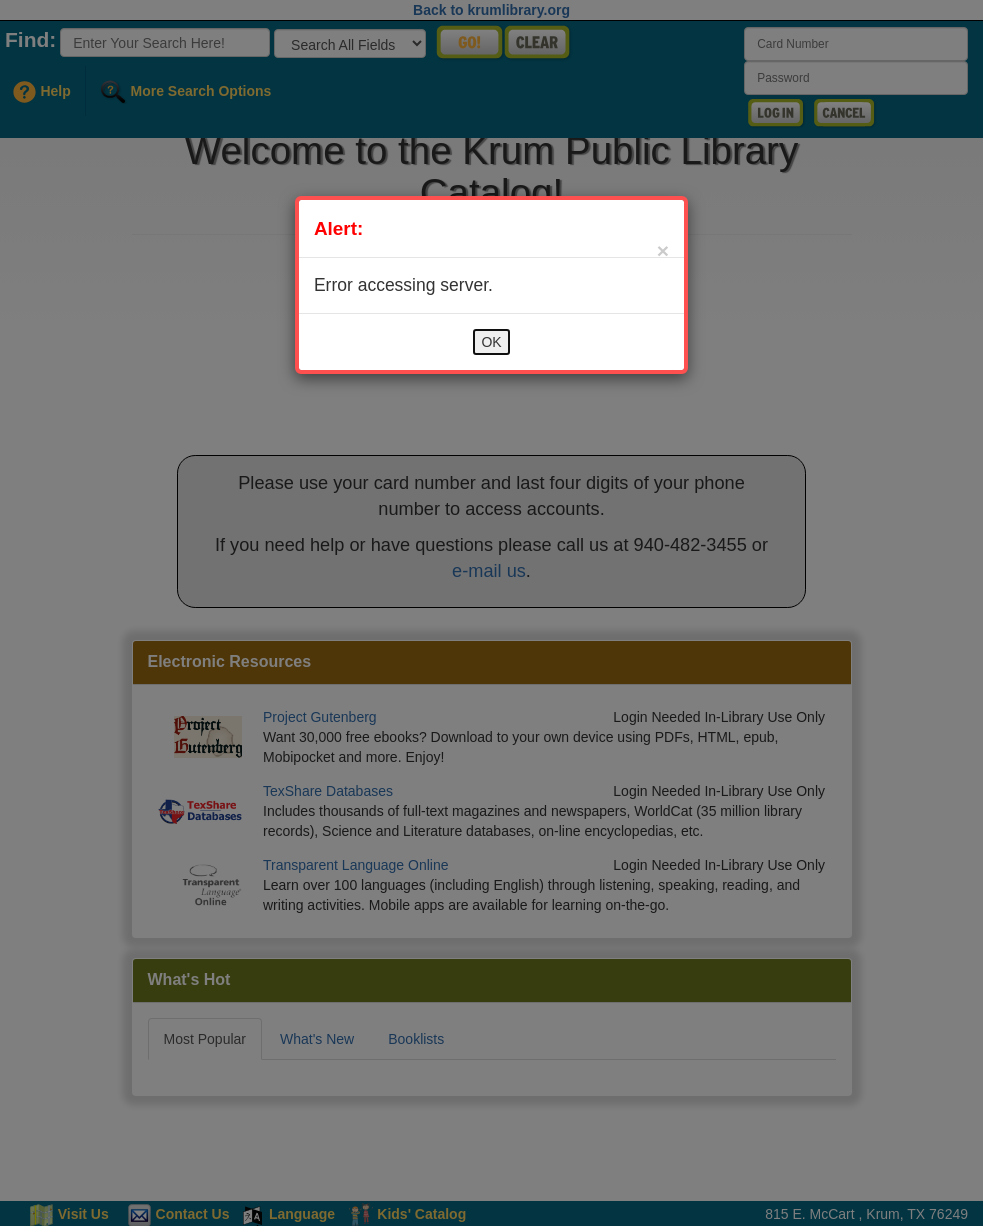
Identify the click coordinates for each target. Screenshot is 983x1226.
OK (491, 342)
